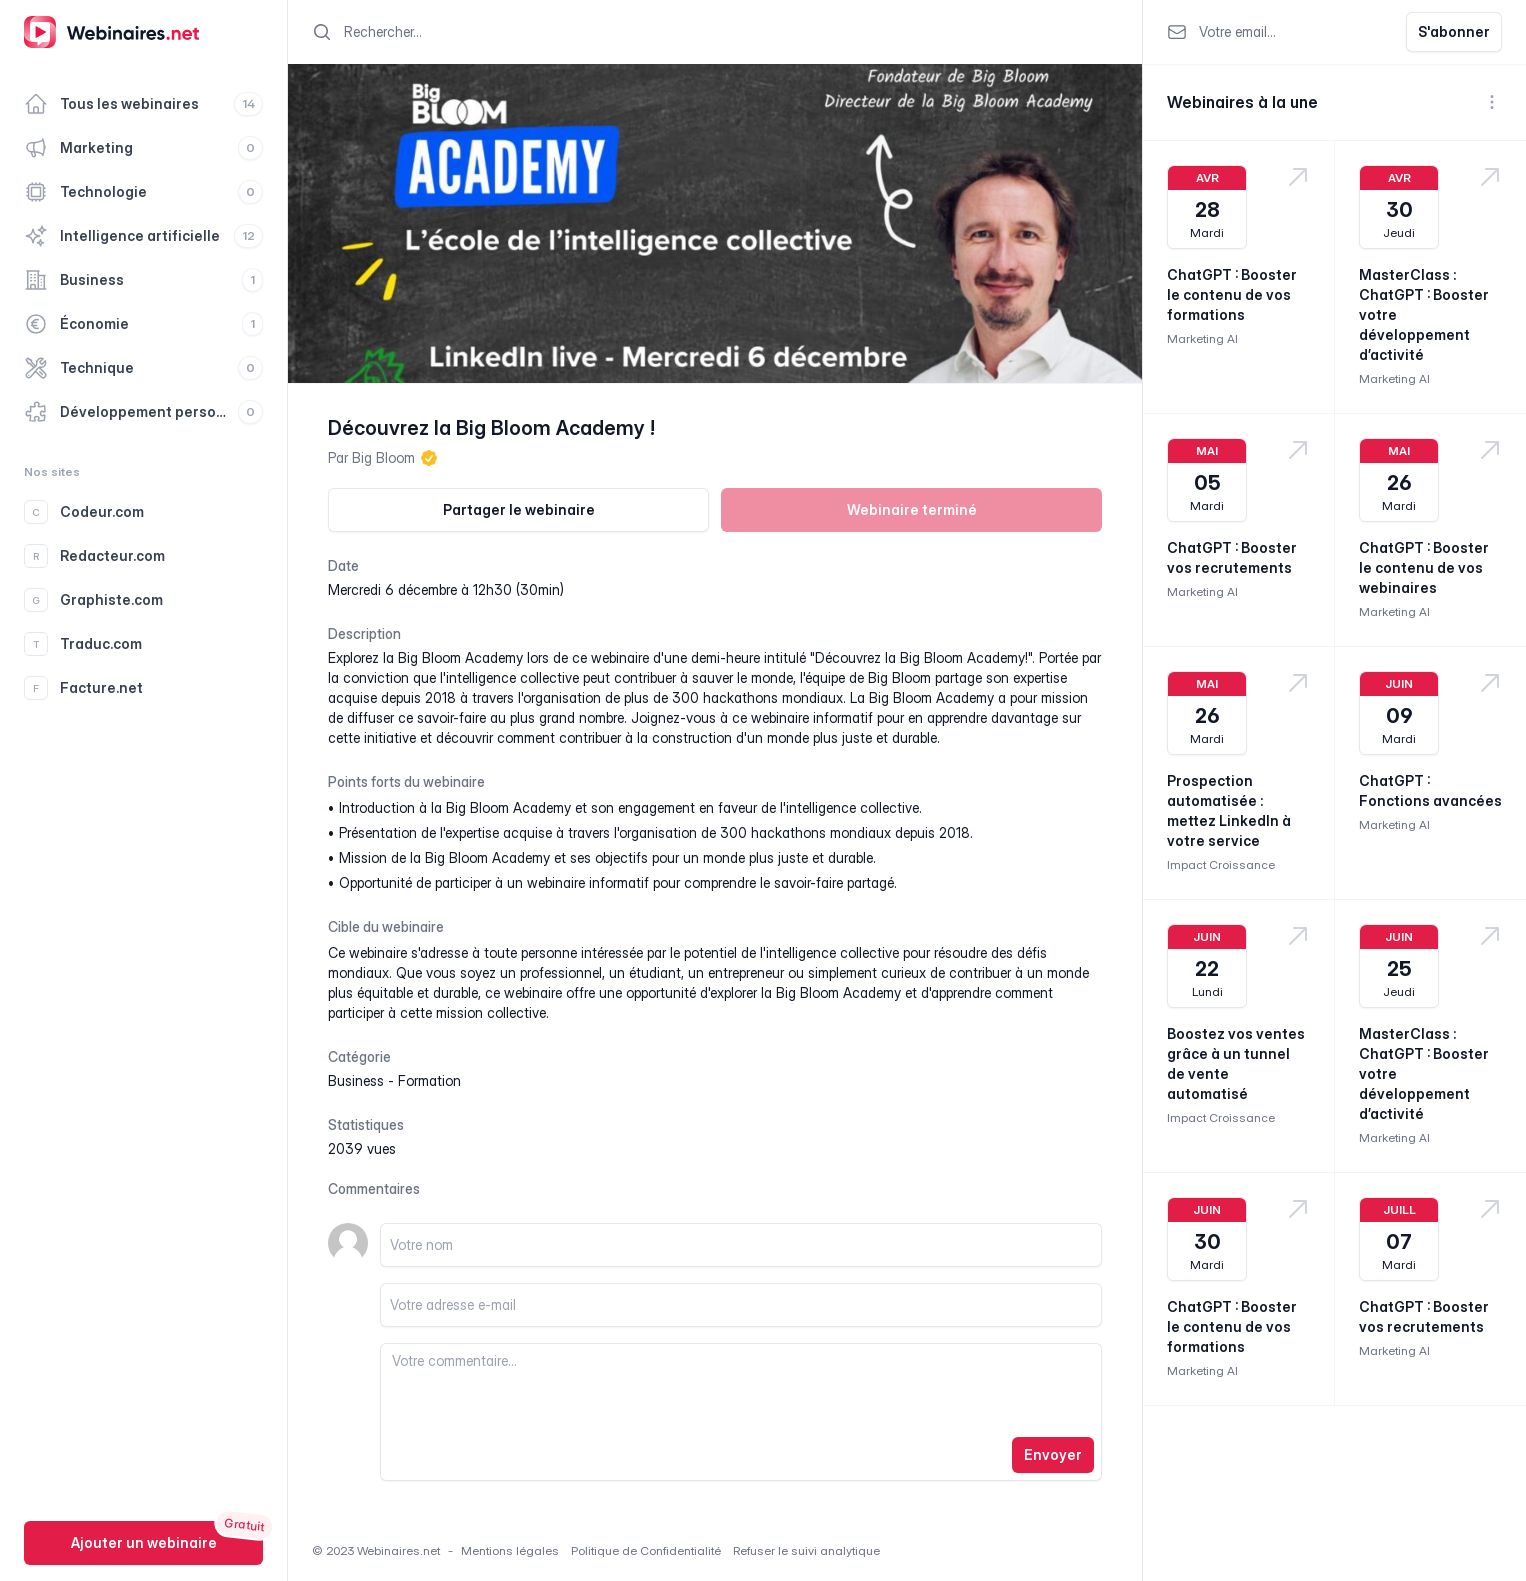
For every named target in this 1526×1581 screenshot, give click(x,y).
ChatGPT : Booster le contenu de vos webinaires (1424, 567)
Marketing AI (1202, 338)
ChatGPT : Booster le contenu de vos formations (1232, 294)
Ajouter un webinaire (144, 1542)
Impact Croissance (1221, 864)
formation (429, 1080)
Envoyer (1053, 1454)
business (356, 1080)
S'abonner (1454, 31)
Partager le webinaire (519, 509)
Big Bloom (383, 457)
